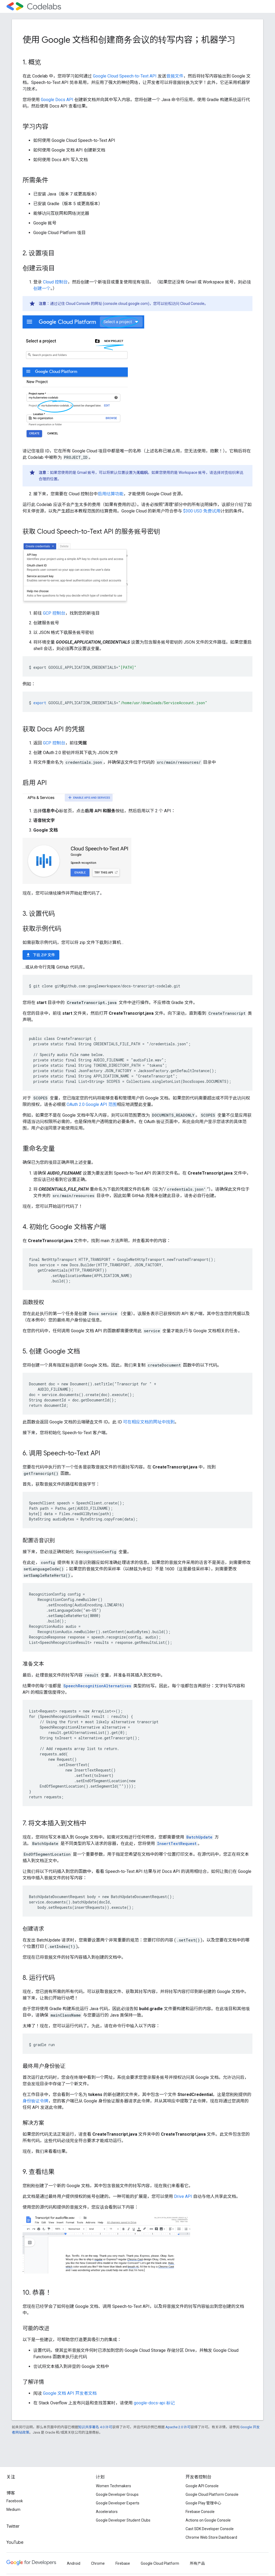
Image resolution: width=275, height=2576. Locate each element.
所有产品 (197, 2563)
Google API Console (202, 2486)
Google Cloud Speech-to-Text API (125, 76)
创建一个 (41, 288)
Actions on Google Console (208, 2520)
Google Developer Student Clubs (123, 2520)
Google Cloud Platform (160, 2563)
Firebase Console (200, 2511)
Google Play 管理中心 (203, 2503)
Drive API (183, 2196)
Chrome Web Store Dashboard (211, 2537)
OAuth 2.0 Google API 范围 (92, 1104)
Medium (13, 2509)
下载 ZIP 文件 (40, 955)
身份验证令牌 (35, 2100)
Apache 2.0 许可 (178, 2427)
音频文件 (174, 76)
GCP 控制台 (54, 613)
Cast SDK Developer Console (210, 2529)
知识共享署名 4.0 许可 (95, 2427)
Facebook (14, 2501)
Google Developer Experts (117, 2503)
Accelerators (107, 2511)
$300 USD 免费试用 (201, 511)
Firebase (122, 2563)
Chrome (98, 2563)
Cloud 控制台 (55, 282)
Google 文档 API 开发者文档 (70, 2393)
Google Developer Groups (117, 2494)
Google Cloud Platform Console (212, 2494)
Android (73, 2563)
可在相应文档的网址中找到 (149, 1421)
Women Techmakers (113, 2486)
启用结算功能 (111, 493)
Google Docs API (57, 99)
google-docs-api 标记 (154, 2402)
